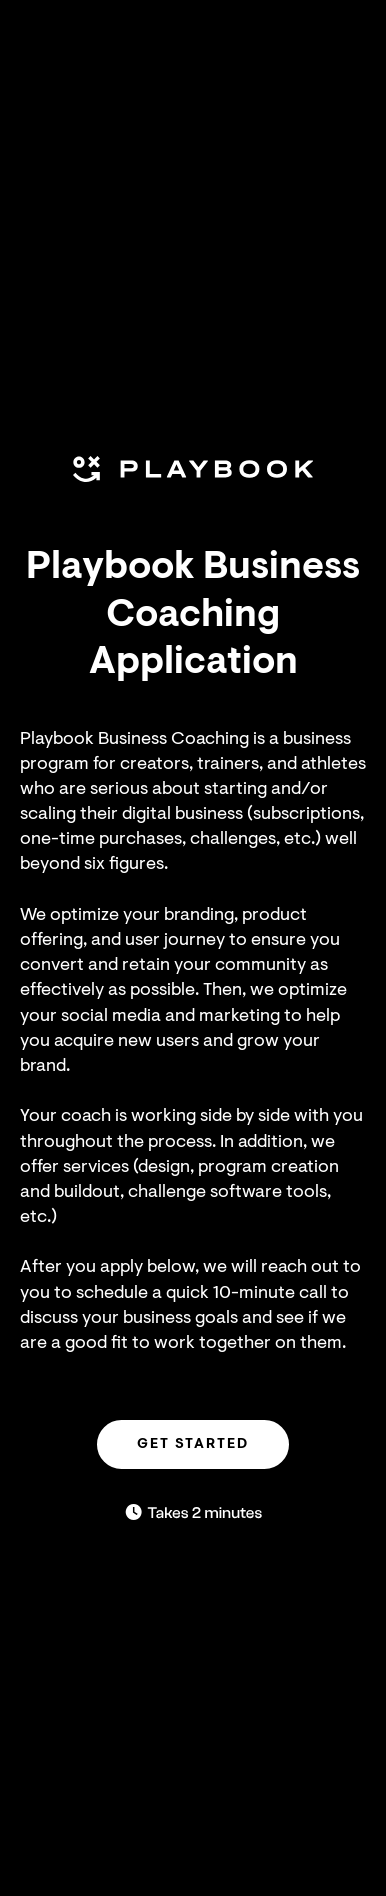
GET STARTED (193, 1443)
